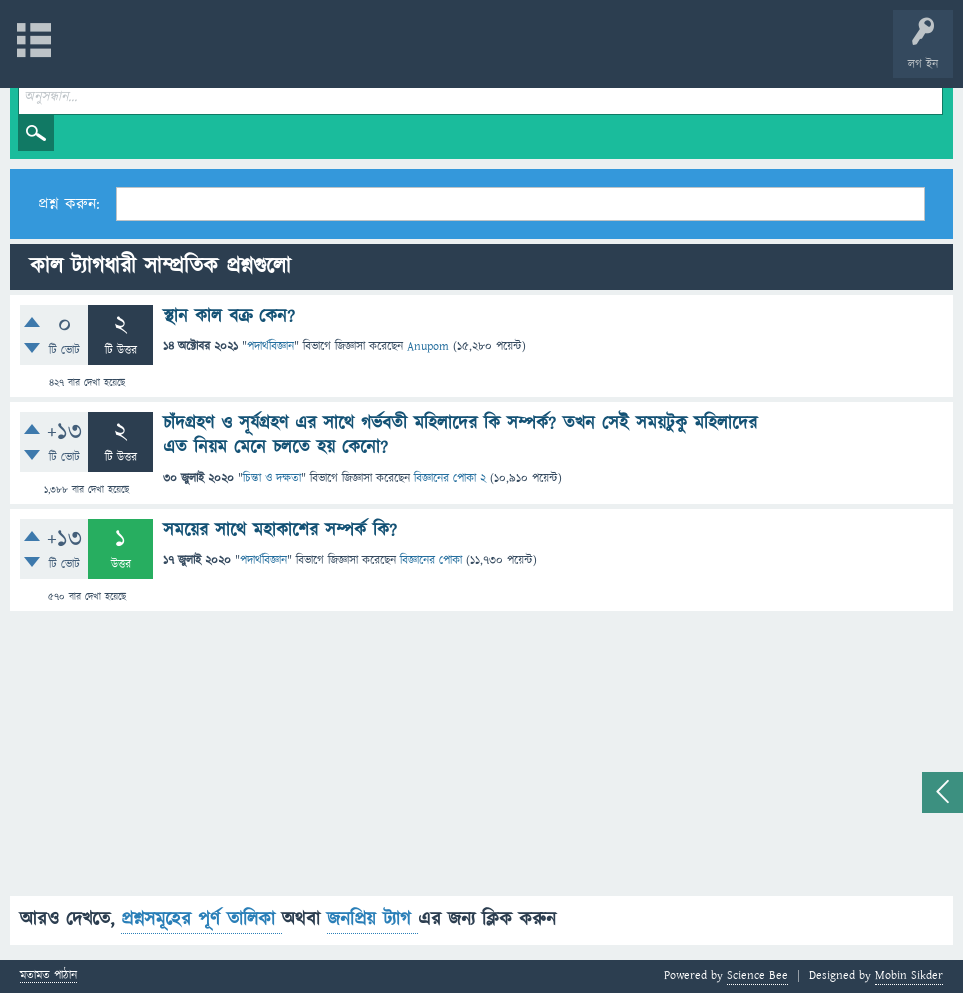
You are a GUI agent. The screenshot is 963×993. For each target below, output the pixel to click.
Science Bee (757, 975)
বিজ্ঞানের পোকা (431, 560)
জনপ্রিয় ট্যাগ (372, 919)
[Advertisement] (481, 756)
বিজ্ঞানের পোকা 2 (450, 478)
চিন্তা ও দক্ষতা (272, 478)
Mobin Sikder (909, 975)
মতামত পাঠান (48, 976)
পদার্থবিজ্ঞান (270, 346)
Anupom (428, 346)
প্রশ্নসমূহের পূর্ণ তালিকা (201, 919)
